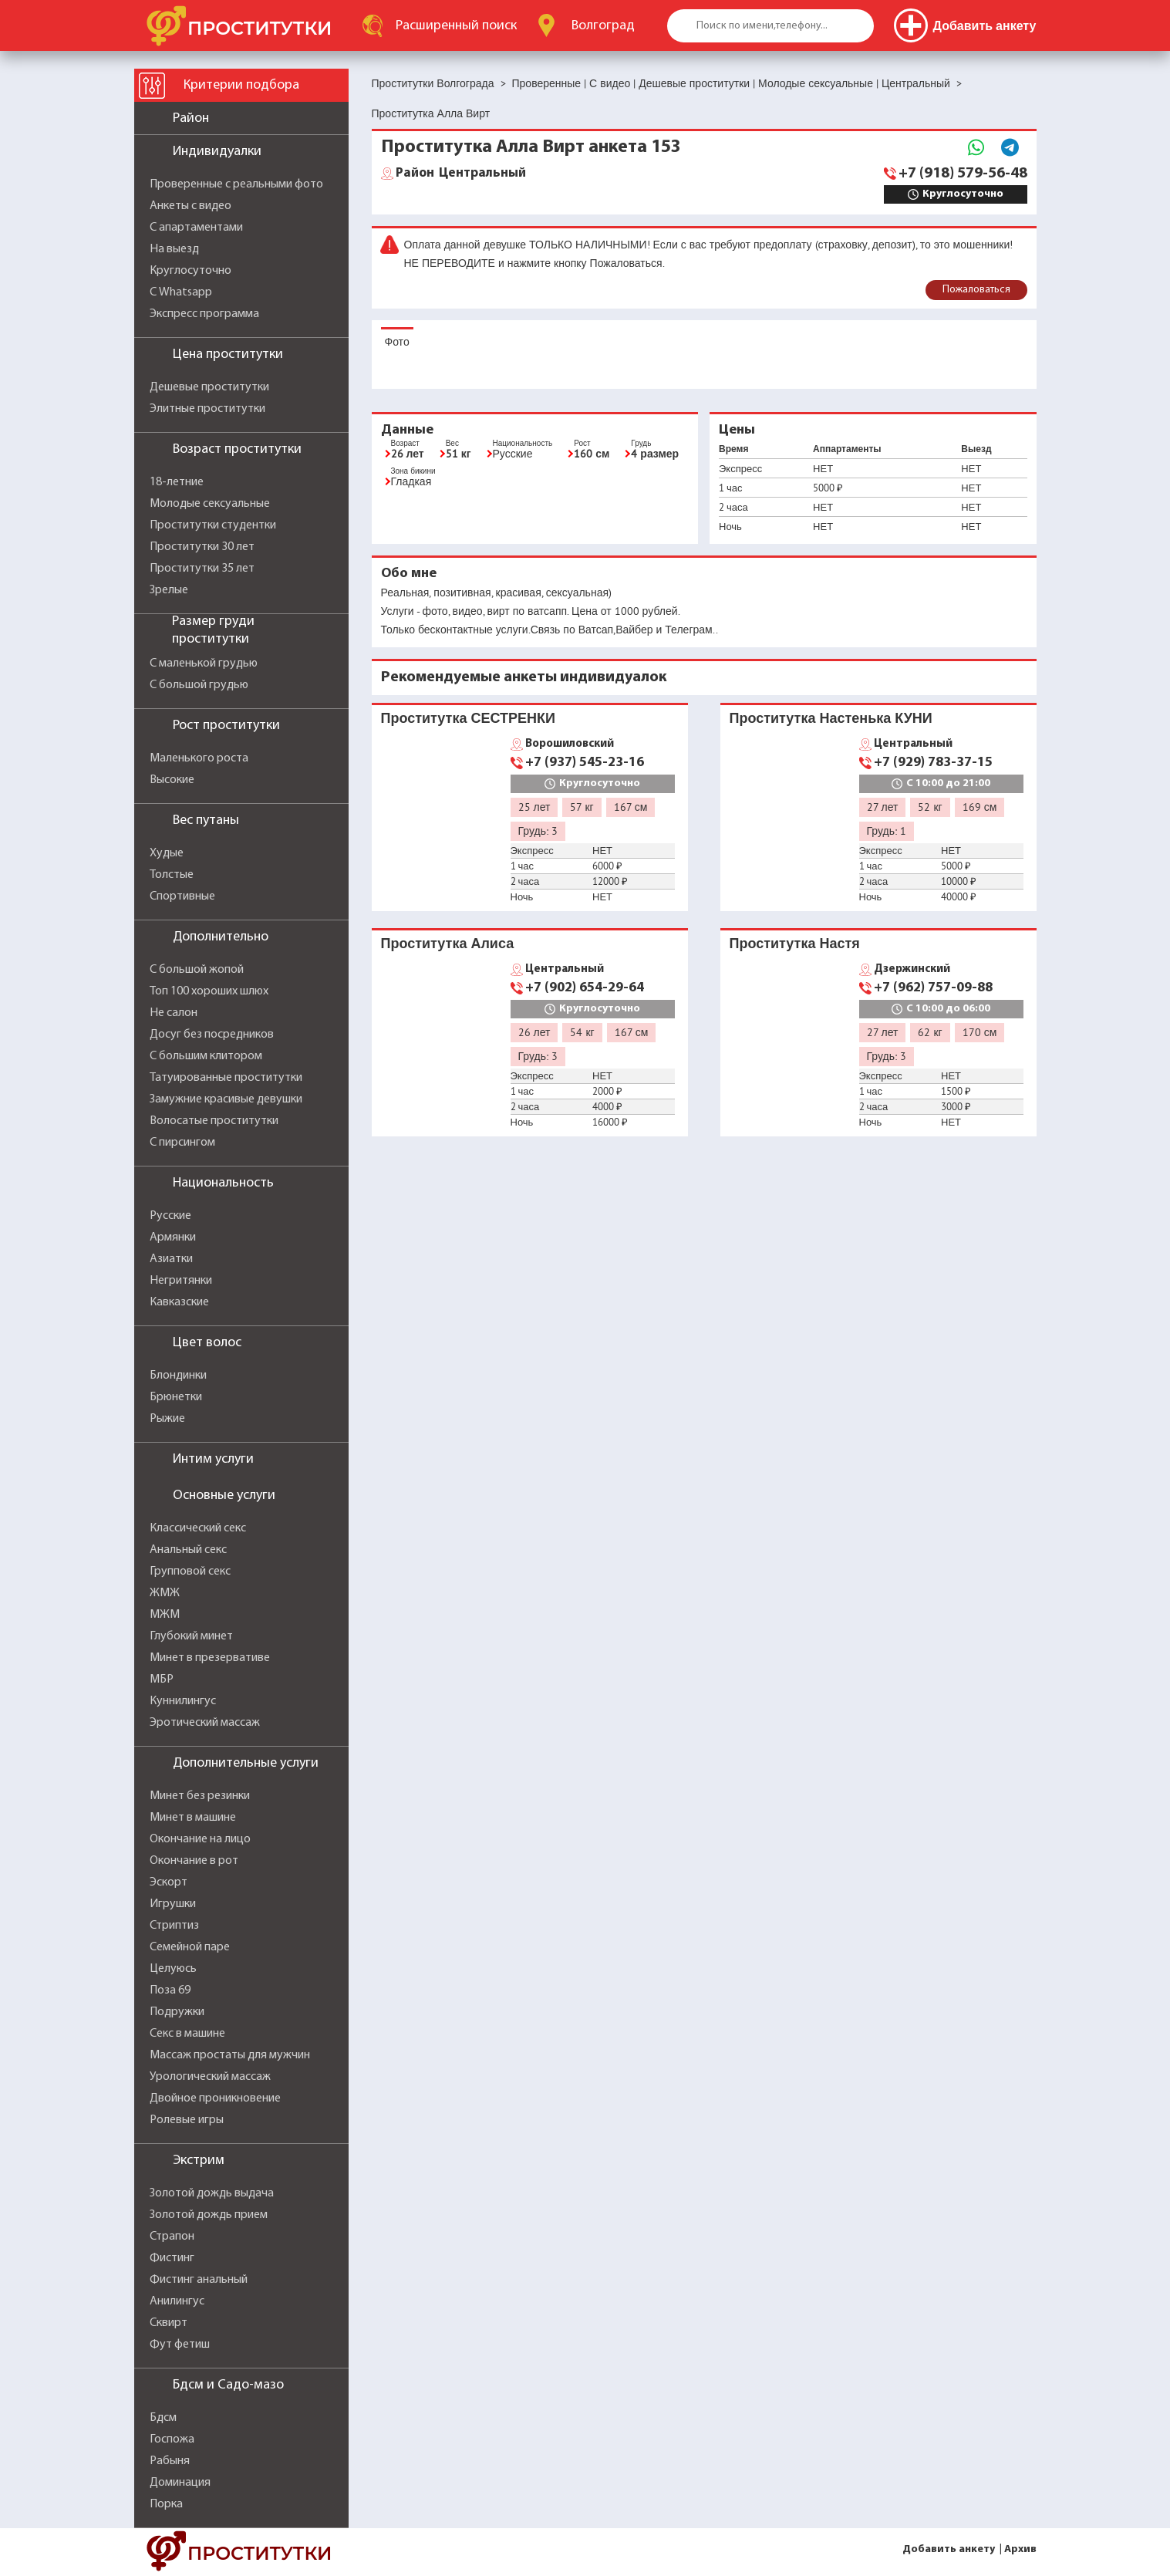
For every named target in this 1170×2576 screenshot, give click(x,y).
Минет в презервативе (210, 1658)
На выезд (174, 249)
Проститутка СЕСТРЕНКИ (468, 718)
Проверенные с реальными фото (236, 184)
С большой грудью (199, 685)
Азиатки (171, 1259)
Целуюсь (173, 1969)
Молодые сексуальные (210, 504)
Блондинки (178, 1375)
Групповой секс (190, 1571)
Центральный (461, 173)
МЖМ (165, 1615)
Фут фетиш (180, 2344)
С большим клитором (206, 1056)
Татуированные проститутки (226, 1078)
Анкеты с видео (190, 206)
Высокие (172, 780)
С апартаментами (196, 227)
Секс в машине (187, 2033)
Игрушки (173, 1904)
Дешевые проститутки (209, 387)
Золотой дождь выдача (212, 2193)
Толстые (172, 875)
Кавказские (179, 1302)
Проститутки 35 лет (202, 568)
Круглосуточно (190, 271)
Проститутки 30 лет (202, 547)
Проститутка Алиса (447, 943)
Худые (167, 853)
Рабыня (170, 2461)
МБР (162, 1679)
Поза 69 (170, 1990)
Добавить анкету (948, 2549)
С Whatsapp (181, 292)
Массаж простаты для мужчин (230, 2055)
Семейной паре (190, 1947)
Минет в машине (193, 1817)
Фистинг (172, 2258)
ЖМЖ (165, 1593)
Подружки (177, 2012)
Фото (397, 342)
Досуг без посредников (212, 1034)
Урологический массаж (210, 2077)
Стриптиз (174, 1925)
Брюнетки (176, 1397)
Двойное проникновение (215, 2098)
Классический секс (198, 1528)
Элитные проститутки (207, 409)
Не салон (173, 1013)
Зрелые (169, 590)
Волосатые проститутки (214, 1121)
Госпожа (172, 2439)
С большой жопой (197, 970)
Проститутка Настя (795, 943)
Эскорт (168, 1882)
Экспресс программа (204, 314)
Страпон (172, 2236)
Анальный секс (188, 1550)
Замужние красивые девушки (226, 1099)
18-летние (177, 482)
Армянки (173, 1237)
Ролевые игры (187, 2120)
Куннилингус (183, 1701)
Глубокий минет (191, 1636)
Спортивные (182, 896)
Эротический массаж (205, 1723)
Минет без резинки (200, 1796)
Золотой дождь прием (209, 2215)
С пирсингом (182, 1142)
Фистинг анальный (199, 2280)
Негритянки (181, 1280)
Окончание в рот (194, 1861)
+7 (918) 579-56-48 (963, 173)
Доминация (180, 2482)
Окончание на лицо (200, 1839)
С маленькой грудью (204, 663)
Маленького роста (199, 758)
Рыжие (167, 1419)
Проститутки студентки (213, 525)
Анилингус (177, 2301)
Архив (1020, 2549)
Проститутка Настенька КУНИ (831, 718)
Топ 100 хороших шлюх (209, 991)
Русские (170, 1216)
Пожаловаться (976, 289)
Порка (166, 2504)
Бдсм (163, 2418)
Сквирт (168, 2323)
